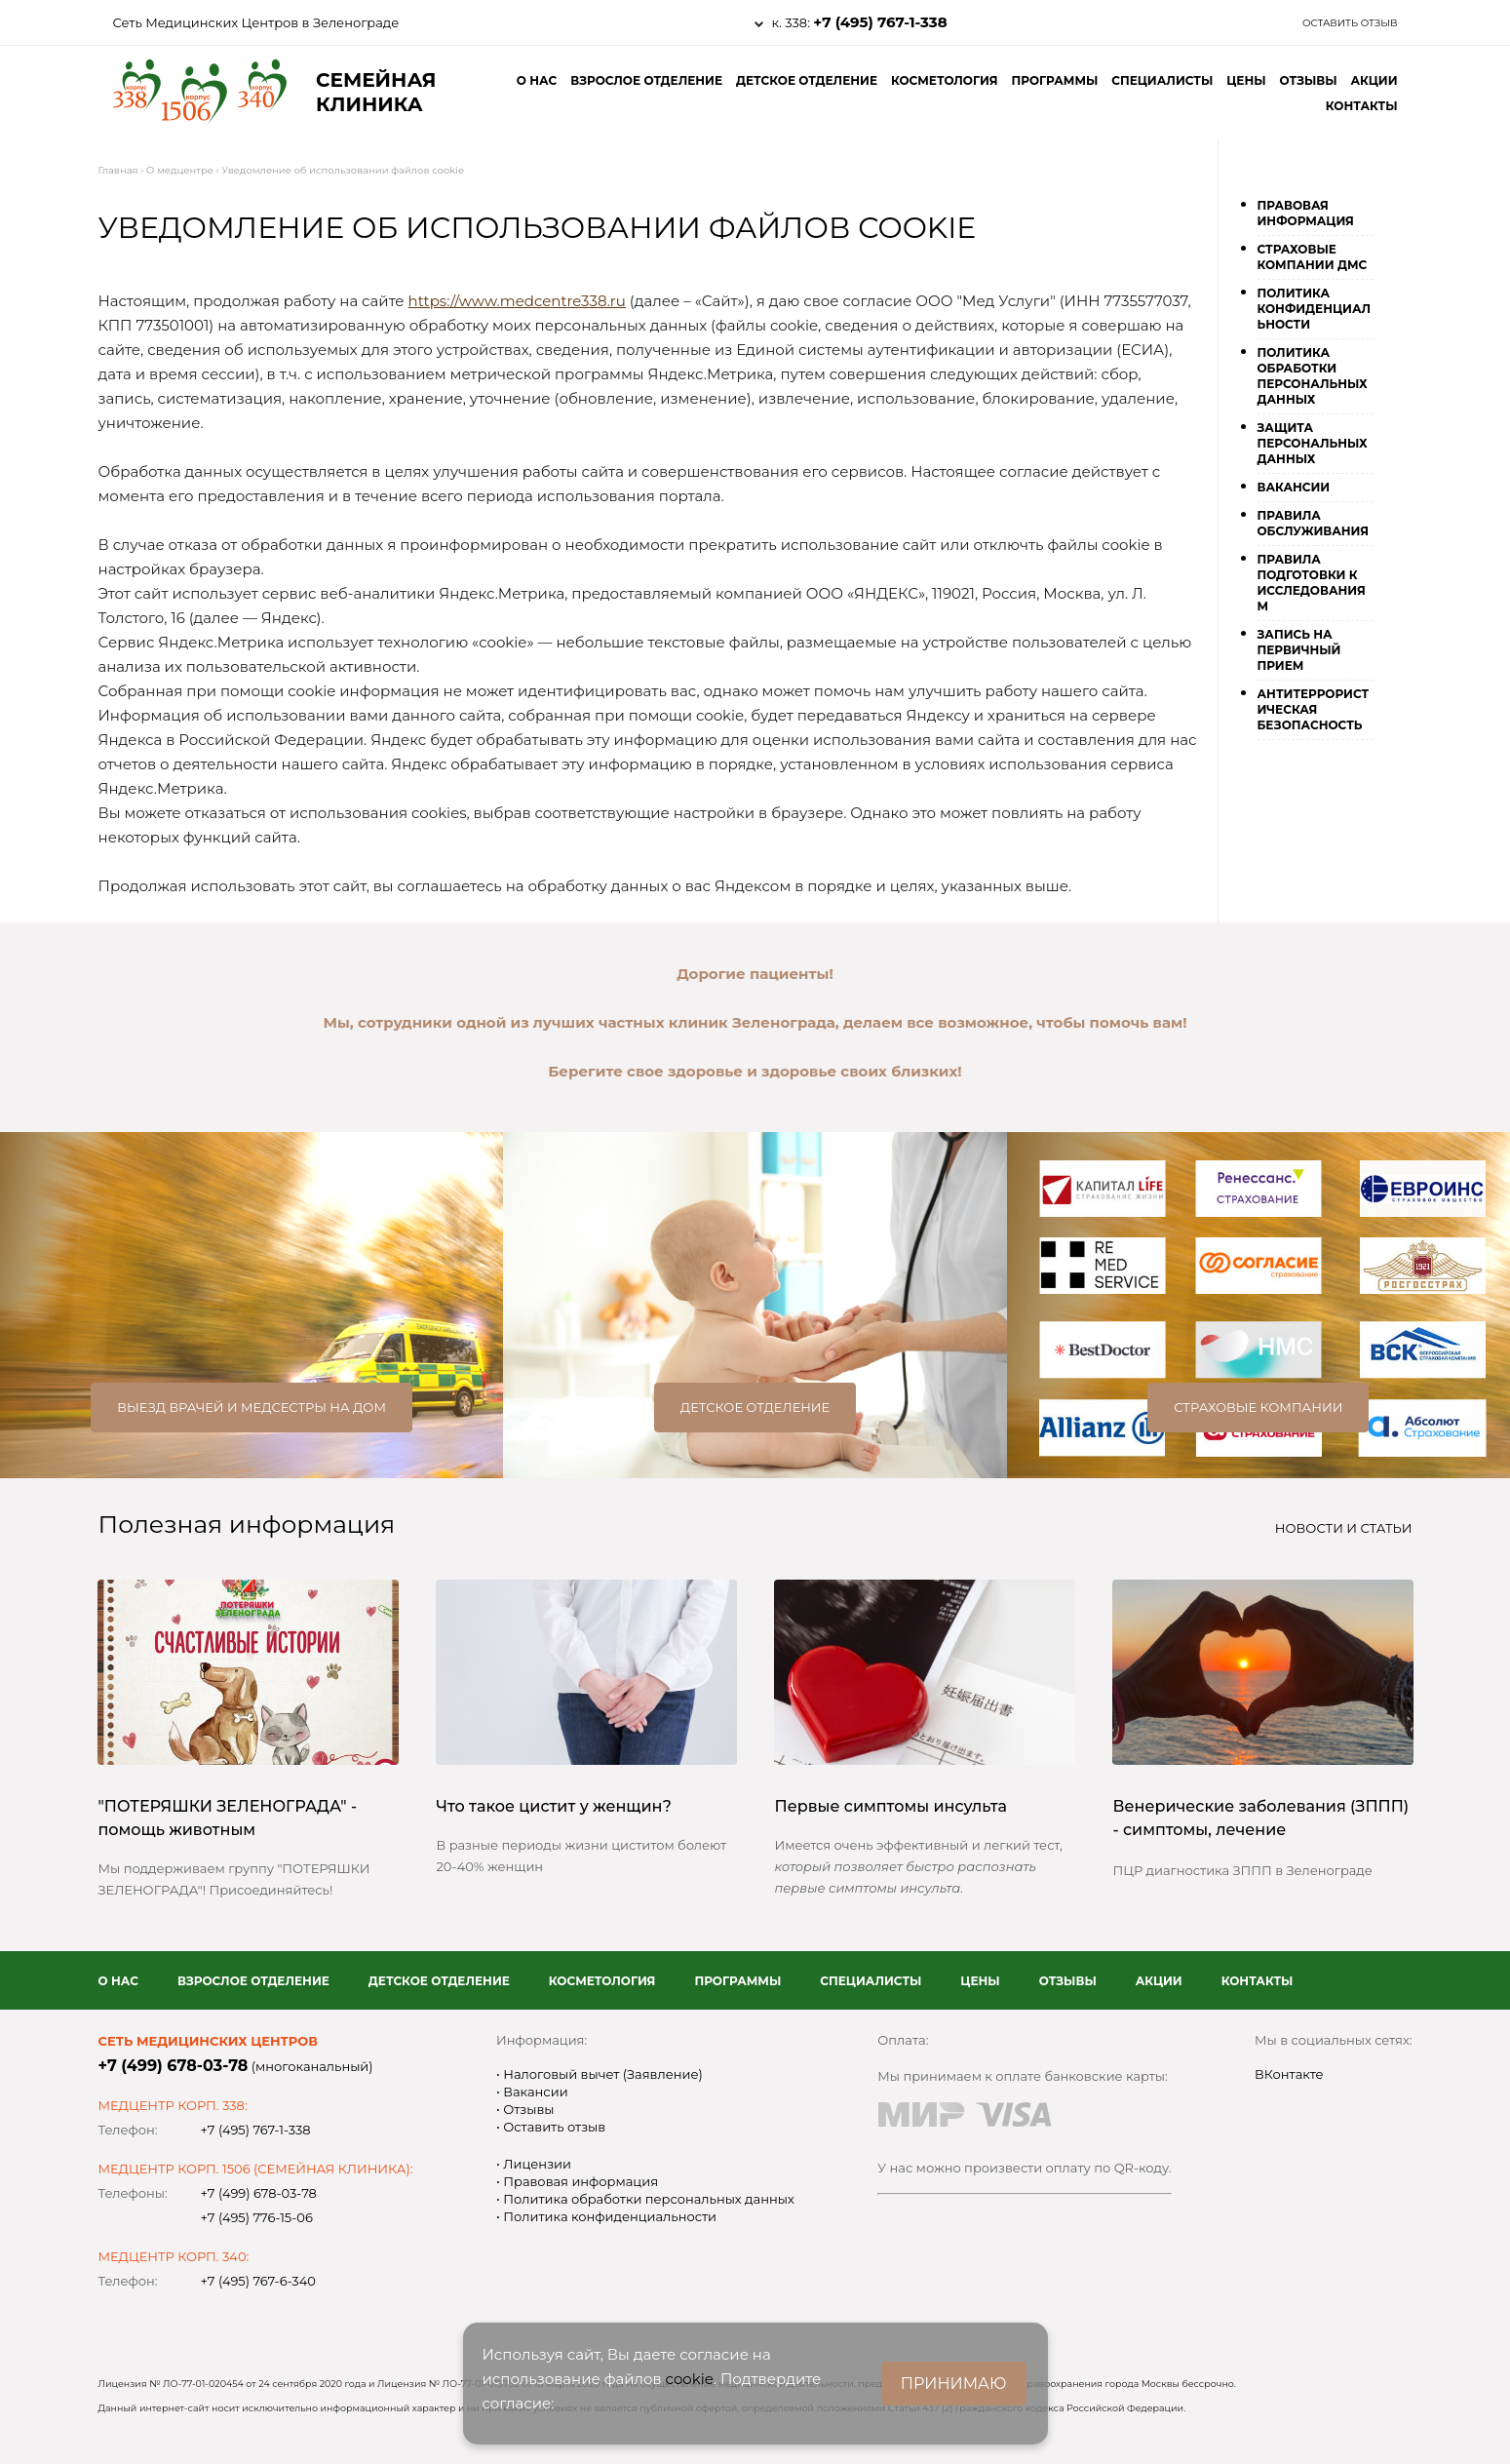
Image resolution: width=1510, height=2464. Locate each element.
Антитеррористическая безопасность (1314, 709)
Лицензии (535, 2163)
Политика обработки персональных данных (1313, 376)
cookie (690, 2378)
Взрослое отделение (646, 80)
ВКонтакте (1289, 2074)
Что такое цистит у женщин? (554, 1806)
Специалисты (1162, 80)
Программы (1054, 80)
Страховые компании (1258, 1407)
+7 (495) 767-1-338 (880, 22)
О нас (537, 80)
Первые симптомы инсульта (891, 1806)
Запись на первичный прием (1299, 650)
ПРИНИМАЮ (954, 2383)
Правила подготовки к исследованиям (1312, 582)
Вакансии (1294, 487)
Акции (1374, 80)
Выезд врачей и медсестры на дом (251, 1407)
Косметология (944, 80)
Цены (1245, 80)
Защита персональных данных (1313, 443)
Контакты (1362, 105)
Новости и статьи (1344, 1528)
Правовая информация (1306, 213)
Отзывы (1308, 80)
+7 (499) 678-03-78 (173, 2065)
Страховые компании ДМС (1313, 257)
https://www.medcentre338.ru (517, 301)
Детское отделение (806, 80)
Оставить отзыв (1350, 23)
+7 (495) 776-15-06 (257, 2217)
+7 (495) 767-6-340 (258, 2280)
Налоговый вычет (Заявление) (601, 2074)
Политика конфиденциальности (1315, 309)
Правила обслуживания (1314, 523)
